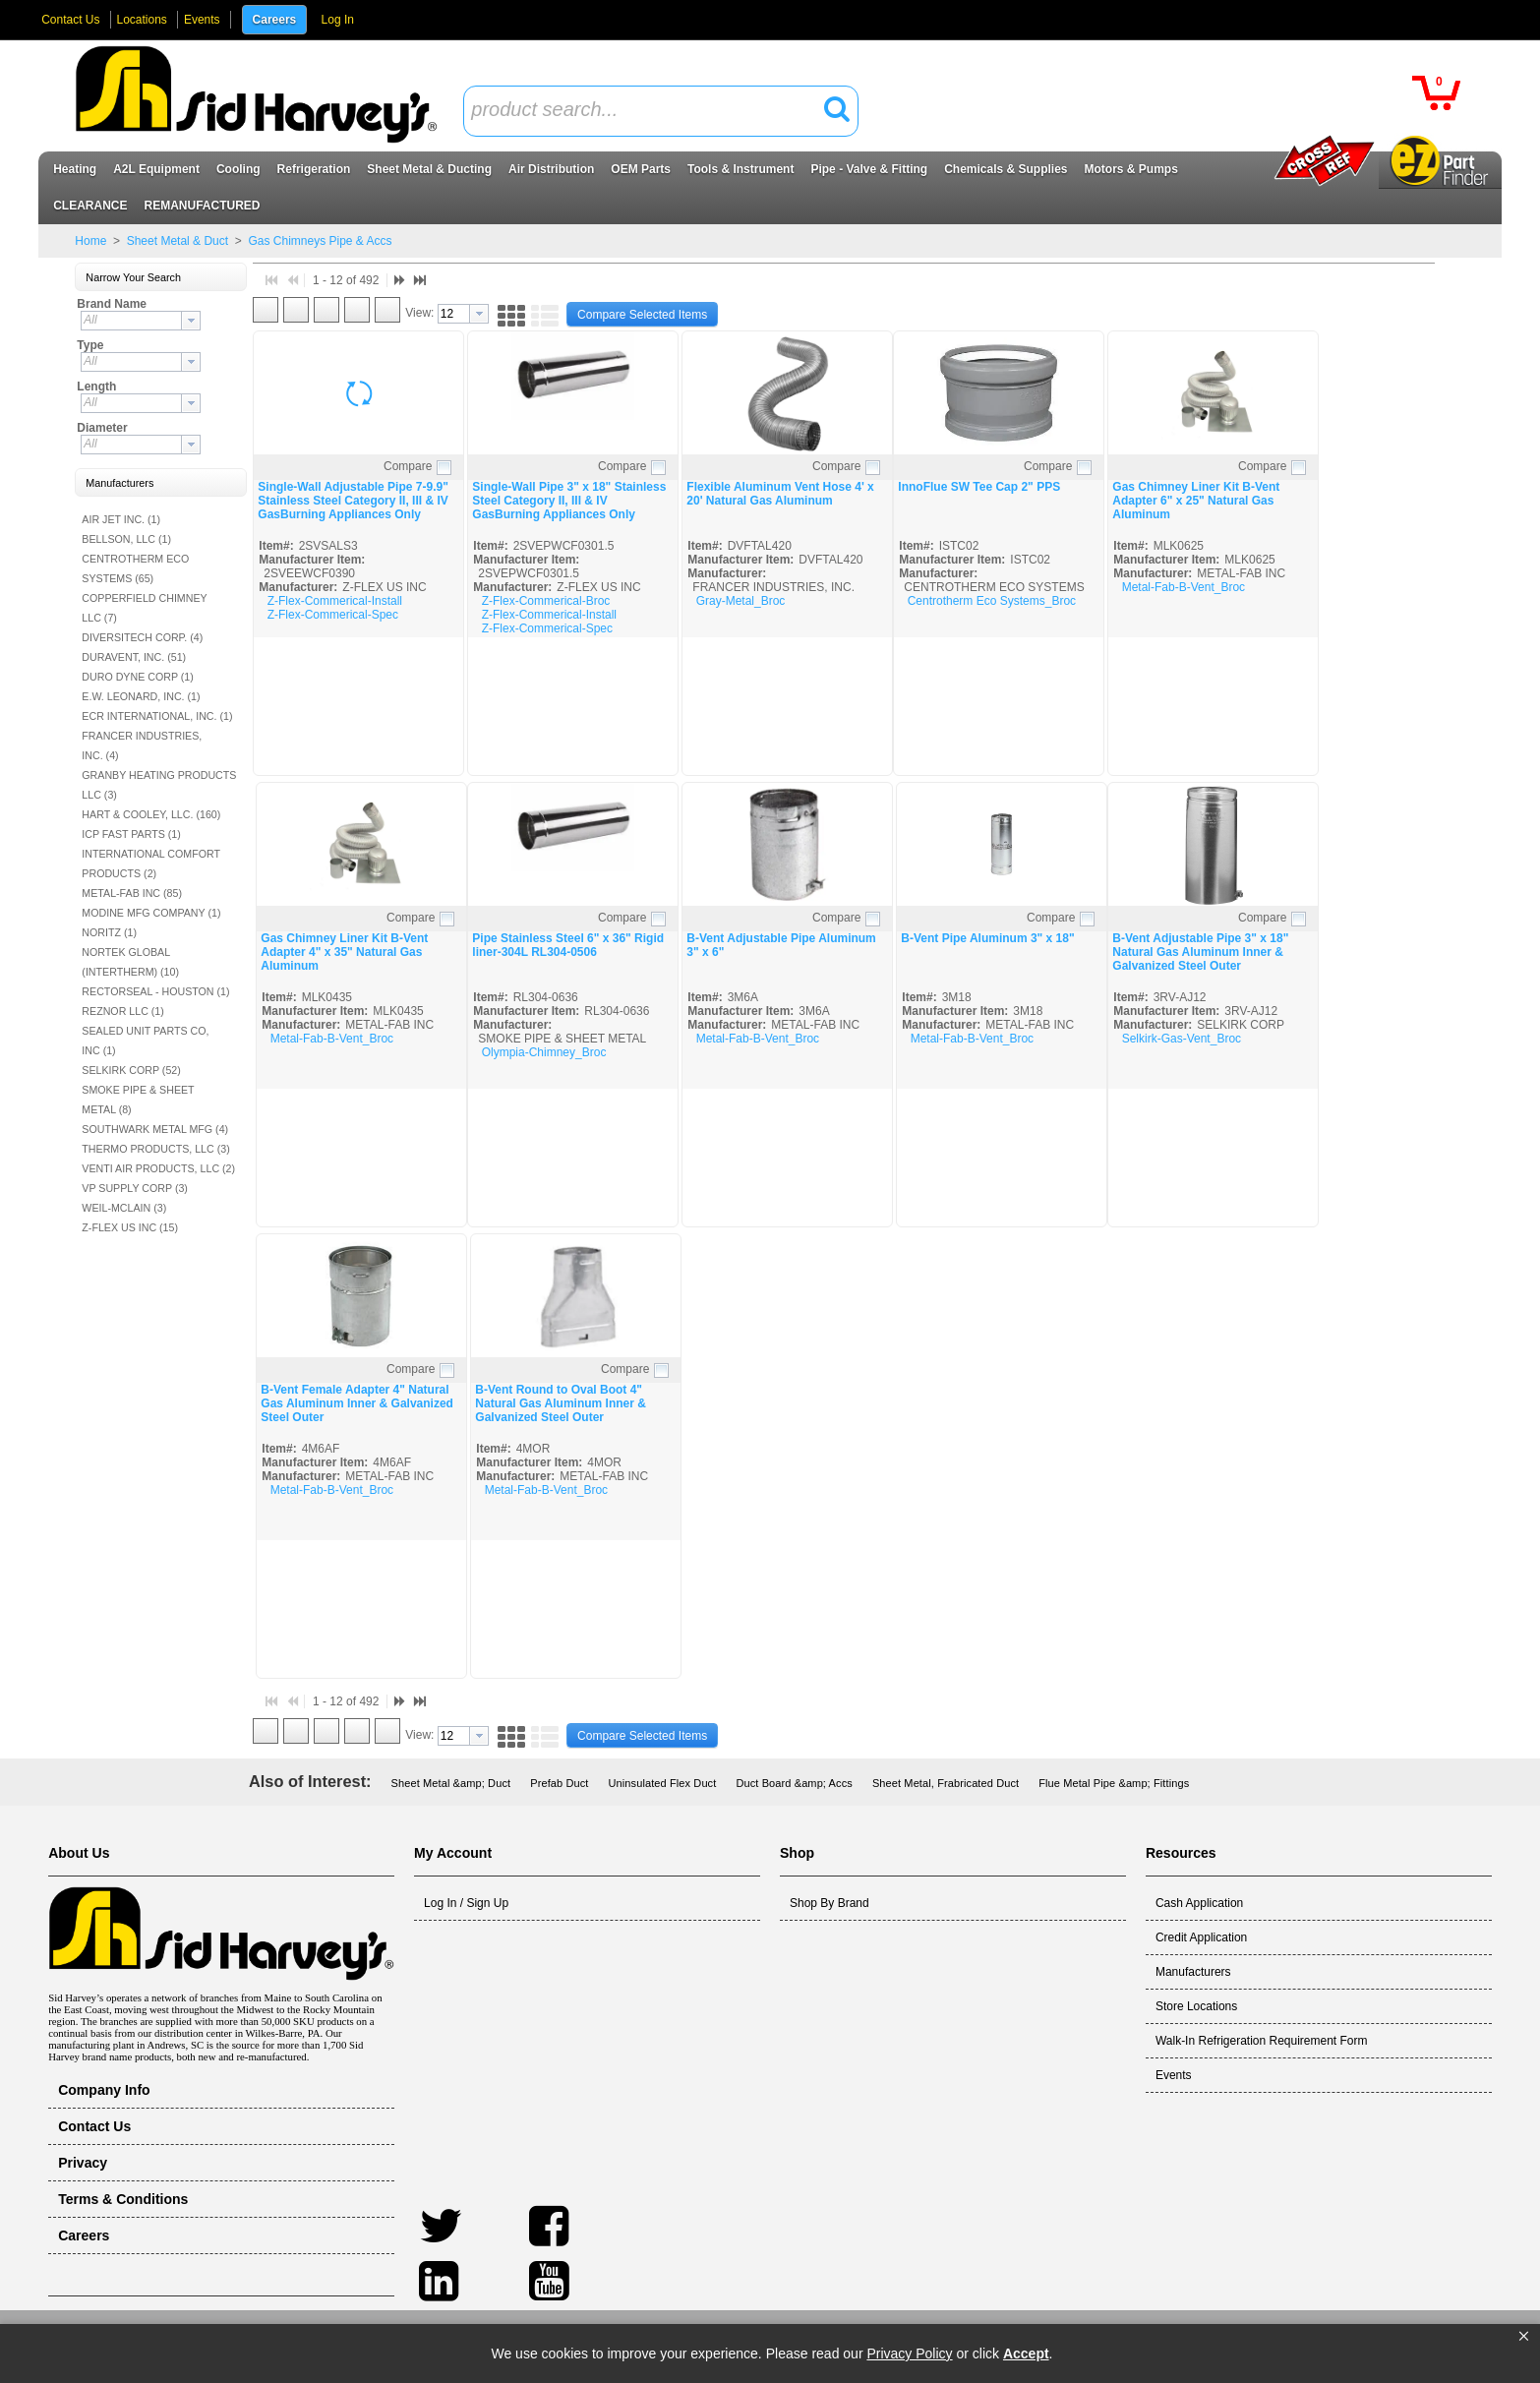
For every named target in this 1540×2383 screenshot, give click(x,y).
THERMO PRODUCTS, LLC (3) (155, 1149)
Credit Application (1201, 1937)
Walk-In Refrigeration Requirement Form (1261, 2041)
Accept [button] (1026, 2353)
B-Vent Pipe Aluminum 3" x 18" (987, 938)
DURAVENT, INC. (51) (134, 657)
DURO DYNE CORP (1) (137, 677)
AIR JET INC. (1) (121, 519)
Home (90, 241)
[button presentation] (191, 320)
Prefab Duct (559, 1783)
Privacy (82, 2163)
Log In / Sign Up (466, 1903)
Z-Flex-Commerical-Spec (332, 615)
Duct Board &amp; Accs (794, 1783)
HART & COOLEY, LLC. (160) (151, 814)
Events (202, 20)
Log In (338, 20)
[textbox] (650, 110)
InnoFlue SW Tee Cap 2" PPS (979, 487)
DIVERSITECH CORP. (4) (142, 637)
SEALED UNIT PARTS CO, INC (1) (145, 1040)
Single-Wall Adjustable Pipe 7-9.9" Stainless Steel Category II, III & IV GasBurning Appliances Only (353, 500)
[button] (1523, 2337)
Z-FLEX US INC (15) (130, 1227)
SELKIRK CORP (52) (131, 1070)
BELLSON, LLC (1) (126, 539)
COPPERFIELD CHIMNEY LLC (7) (144, 608)
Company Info (104, 2090)
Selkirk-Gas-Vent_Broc (1181, 1038)
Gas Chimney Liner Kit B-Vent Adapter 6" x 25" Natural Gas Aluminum (1195, 500)
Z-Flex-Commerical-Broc (546, 601)
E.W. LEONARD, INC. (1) (141, 696)
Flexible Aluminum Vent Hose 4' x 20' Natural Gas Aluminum (779, 493)
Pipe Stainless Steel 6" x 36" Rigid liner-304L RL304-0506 (568, 945)
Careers (275, 20)
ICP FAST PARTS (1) (131, 834)
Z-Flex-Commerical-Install (334, 601)
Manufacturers (1193, 1972)
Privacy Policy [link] (909, 2353)
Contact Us (70, 20)
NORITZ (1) (109, 932)
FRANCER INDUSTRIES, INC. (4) (142, 745)
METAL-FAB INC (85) (132, 893)
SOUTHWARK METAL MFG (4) (155, 1129)
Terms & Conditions (123, 2199)
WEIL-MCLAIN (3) (124, 1208)
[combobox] (661, 111)
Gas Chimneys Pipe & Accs (318, 241)
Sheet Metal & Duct (177, 241)
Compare (408, 466)
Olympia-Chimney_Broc (544, 1052)
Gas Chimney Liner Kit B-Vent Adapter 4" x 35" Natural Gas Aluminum (344, 952)
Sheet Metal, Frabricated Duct (945, 1783)
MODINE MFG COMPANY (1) (151, 913)
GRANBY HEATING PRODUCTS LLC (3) (159, 785)
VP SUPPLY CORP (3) (135, 1188)
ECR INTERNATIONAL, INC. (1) (157, 716)
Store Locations (1196, 2006)
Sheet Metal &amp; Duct (451, 1783)
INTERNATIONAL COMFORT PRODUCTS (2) (151, 863)
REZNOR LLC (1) (123, 1011)
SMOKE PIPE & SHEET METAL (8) (138, 1099)
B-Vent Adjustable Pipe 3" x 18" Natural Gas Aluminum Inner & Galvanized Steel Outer (1200, 952)
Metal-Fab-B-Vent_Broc (1183, 587)
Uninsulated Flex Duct (662, 1783)
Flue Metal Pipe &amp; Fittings (1113, 1783)
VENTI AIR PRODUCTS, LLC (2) (158, 1168)
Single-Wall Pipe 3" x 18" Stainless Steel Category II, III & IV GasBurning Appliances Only (569, 500)
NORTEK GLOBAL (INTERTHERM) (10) (130, 962)
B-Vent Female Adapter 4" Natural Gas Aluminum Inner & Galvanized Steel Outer (357, 1403)
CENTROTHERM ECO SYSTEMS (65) (135, 568)
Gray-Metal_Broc (741, 601)
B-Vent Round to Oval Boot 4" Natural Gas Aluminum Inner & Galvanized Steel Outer (560, 1403)
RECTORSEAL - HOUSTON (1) (155, 991)
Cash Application (1199, 1903)
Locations (142, 20)
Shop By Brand (829, 1903)
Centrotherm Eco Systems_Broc (992, 601)
